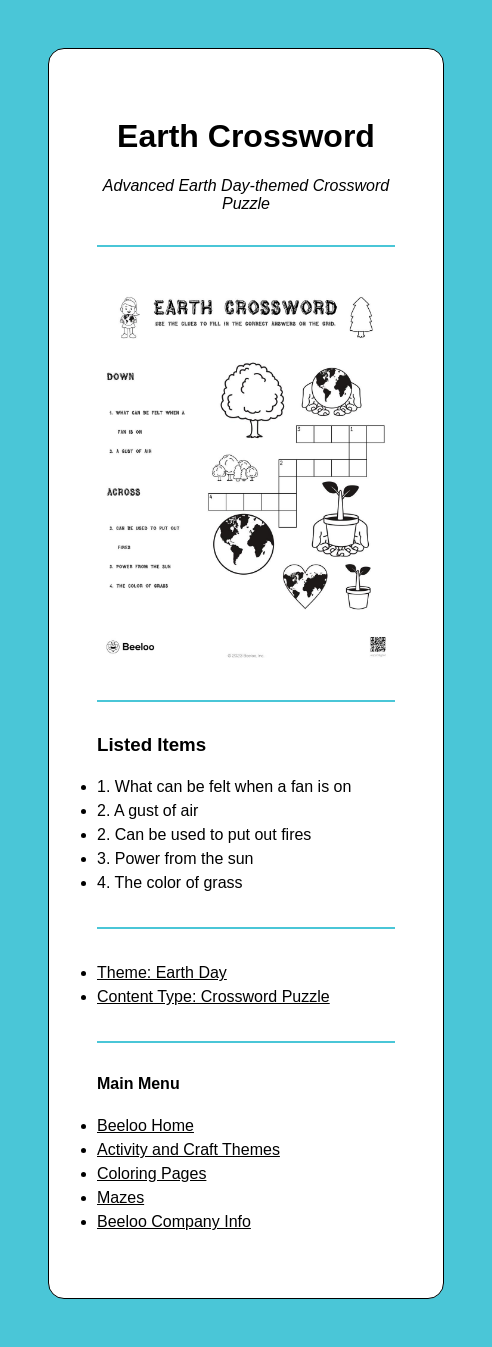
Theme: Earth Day (162, 972)
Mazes (120, 1197)
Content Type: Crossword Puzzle (213, 996)
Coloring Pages (151, 1173)
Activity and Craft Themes (188, 1149)
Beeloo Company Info (174, 1221)
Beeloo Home (145, 1125)
